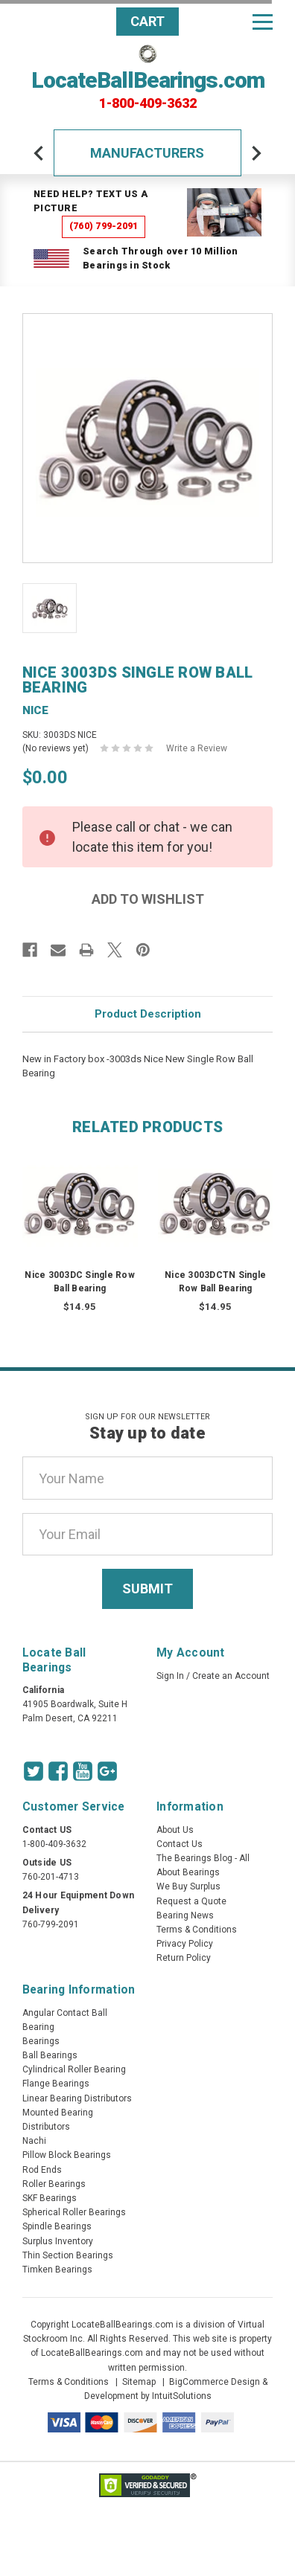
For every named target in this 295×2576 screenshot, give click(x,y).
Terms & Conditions (196, 1929)
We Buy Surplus (188, 1886)
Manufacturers (147, 153)
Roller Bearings (54, 2184)
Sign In (170, 1676)
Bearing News (185, 1915)
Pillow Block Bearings (66, 2155)
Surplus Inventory (57, 2241)
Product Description (148, 1014)
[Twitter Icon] (33, 1771)
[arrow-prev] (39, 153)
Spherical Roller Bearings (74, 2212)
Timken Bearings (57, 2269)
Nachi (34, 2141)
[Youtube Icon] (83, 1771)
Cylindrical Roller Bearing (74, 2069)
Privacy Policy (184, 1944)
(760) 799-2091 (104, 225)
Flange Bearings (55, 2083)
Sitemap (139, 2382)
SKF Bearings (49, 2198)
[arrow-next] (256, 153)
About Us (175, 1830)
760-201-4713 (50, 1877)
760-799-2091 (50, 1924)
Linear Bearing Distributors (77, 2098)
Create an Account (231, 1676)
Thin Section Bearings (67, 2255)
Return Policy (183, 1958)
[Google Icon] (107, 1771)
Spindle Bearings (57, 2226)
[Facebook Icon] (58, 1771)
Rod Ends (42, 2170)
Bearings (41, 2041)
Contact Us (179, 1844)
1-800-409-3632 (148, 103)
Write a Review (196, 748)
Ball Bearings (49, 2055)
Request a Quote (191, 1901)
